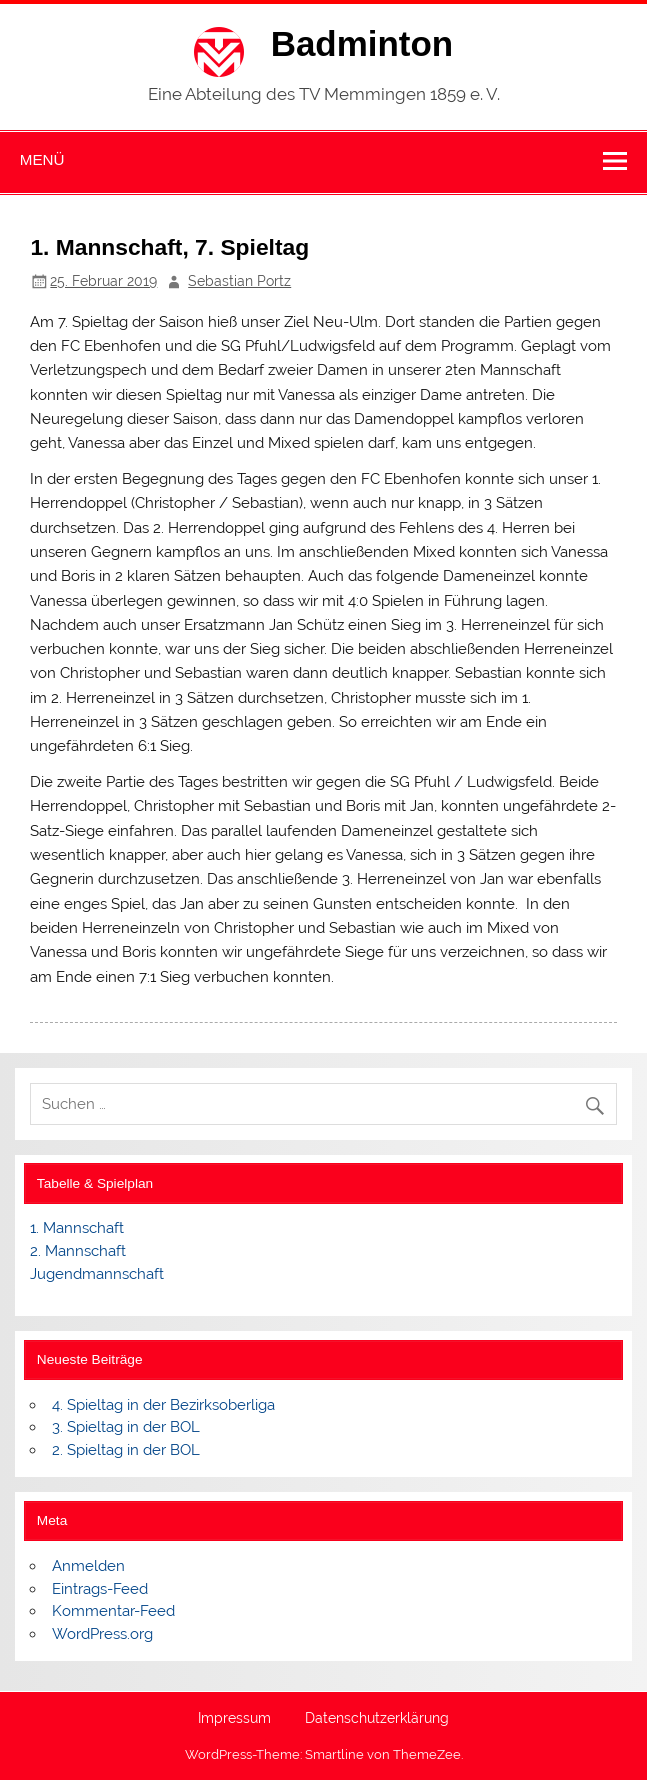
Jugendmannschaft (97, 1274)
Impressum (234, 1719)
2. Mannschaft (78, 1251)
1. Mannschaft (77, 1228)
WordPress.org (102, 1634)
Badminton (362, 43)
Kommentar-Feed (113, 1611)
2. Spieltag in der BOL (126, 1450)
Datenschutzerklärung (377, 1719)
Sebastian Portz (239, 281)
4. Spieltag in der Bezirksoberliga (163, 1405)
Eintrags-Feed (100, 1589)
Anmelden (88, 1566)
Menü (42, 159)
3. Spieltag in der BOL (126, 1427)
